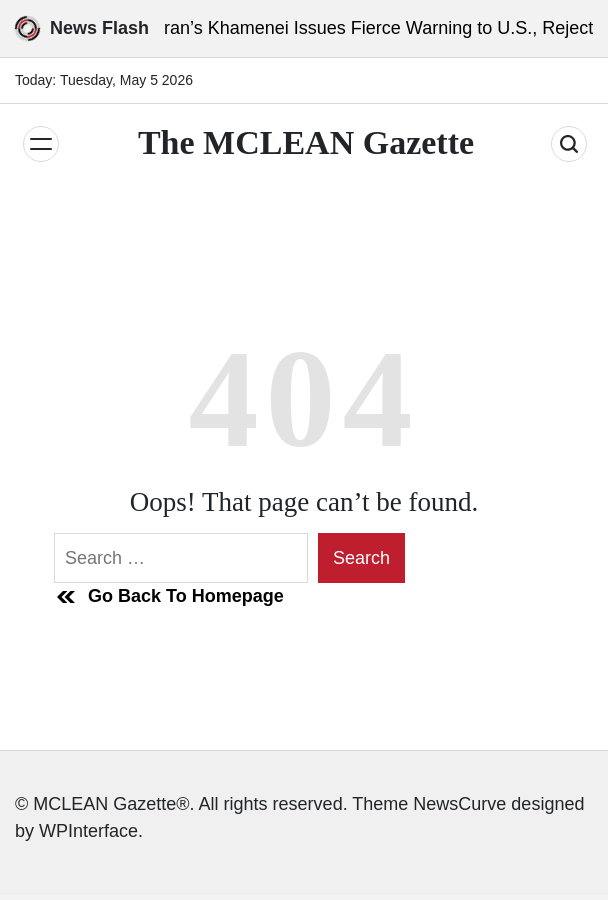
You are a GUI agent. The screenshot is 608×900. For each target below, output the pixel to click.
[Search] (569, 144)
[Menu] (41, 144)
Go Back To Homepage (169, 597)
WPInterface (88, 831)
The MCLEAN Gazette (306, 143)
